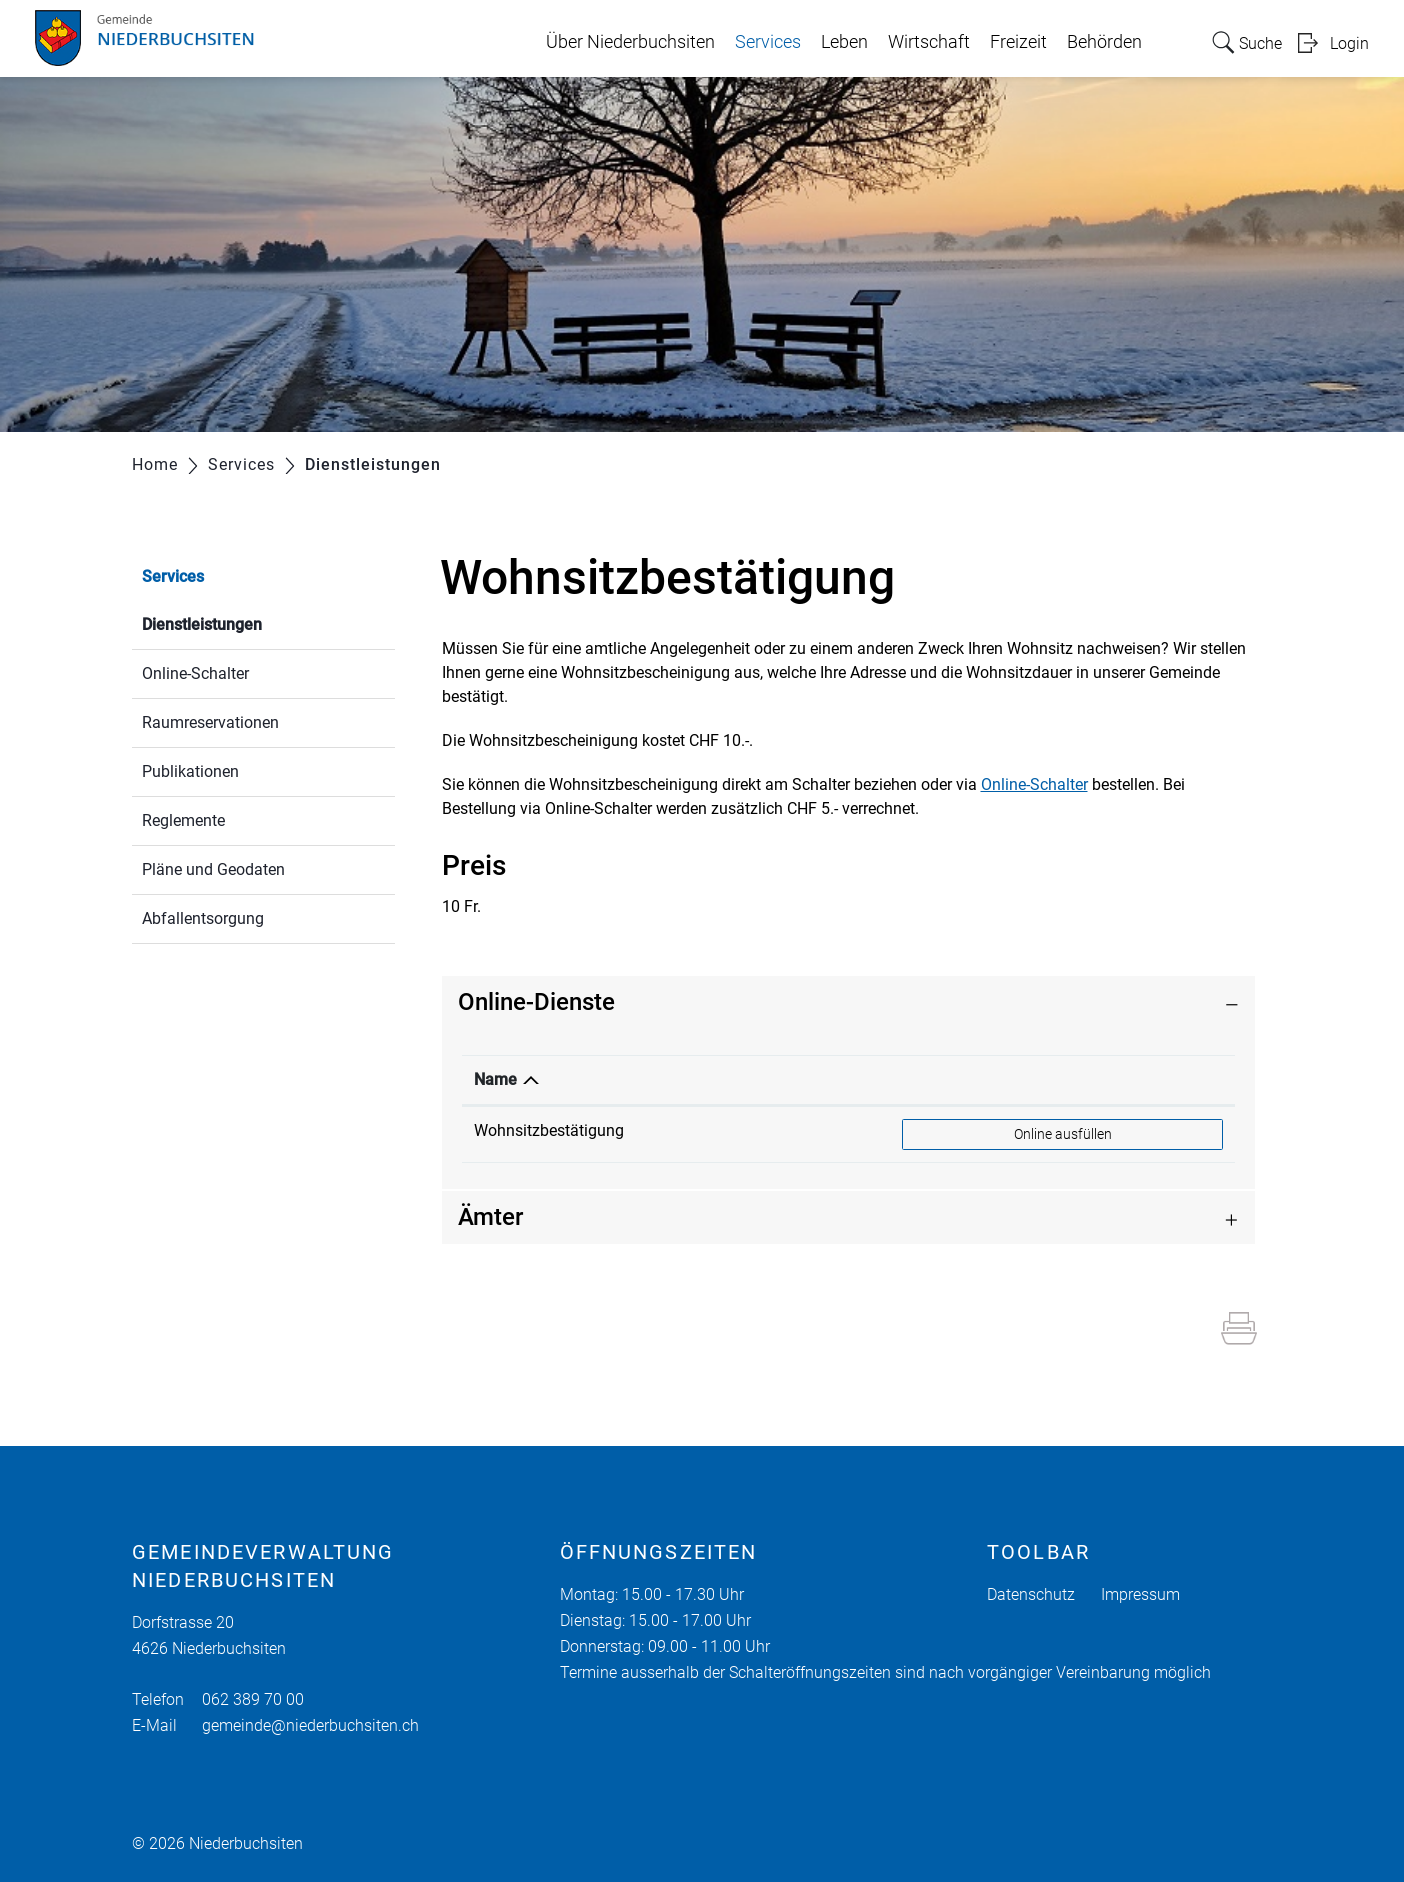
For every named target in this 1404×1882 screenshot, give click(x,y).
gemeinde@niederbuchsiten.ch (310, 1725)
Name (495, 1079)
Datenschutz (1031, 1594)
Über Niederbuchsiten (630, 42)
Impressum (1140, 1594)
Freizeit (1018, 42)
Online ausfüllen (1081, 1133)
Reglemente (183, 820)
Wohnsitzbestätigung (549, 1130)
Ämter (490, 1217)
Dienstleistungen (249, 622)
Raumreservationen (210, 722)
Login (1349, 43)
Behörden (1104, 42)
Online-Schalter (195, 673)
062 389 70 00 (253, 1699)
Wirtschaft (929, 42)
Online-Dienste (536, 1002)
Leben (844, 42)
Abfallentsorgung (203, 918)
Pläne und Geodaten (213, 869)
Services (768, 42)
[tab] (849, 1002)
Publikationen (190, 771)
